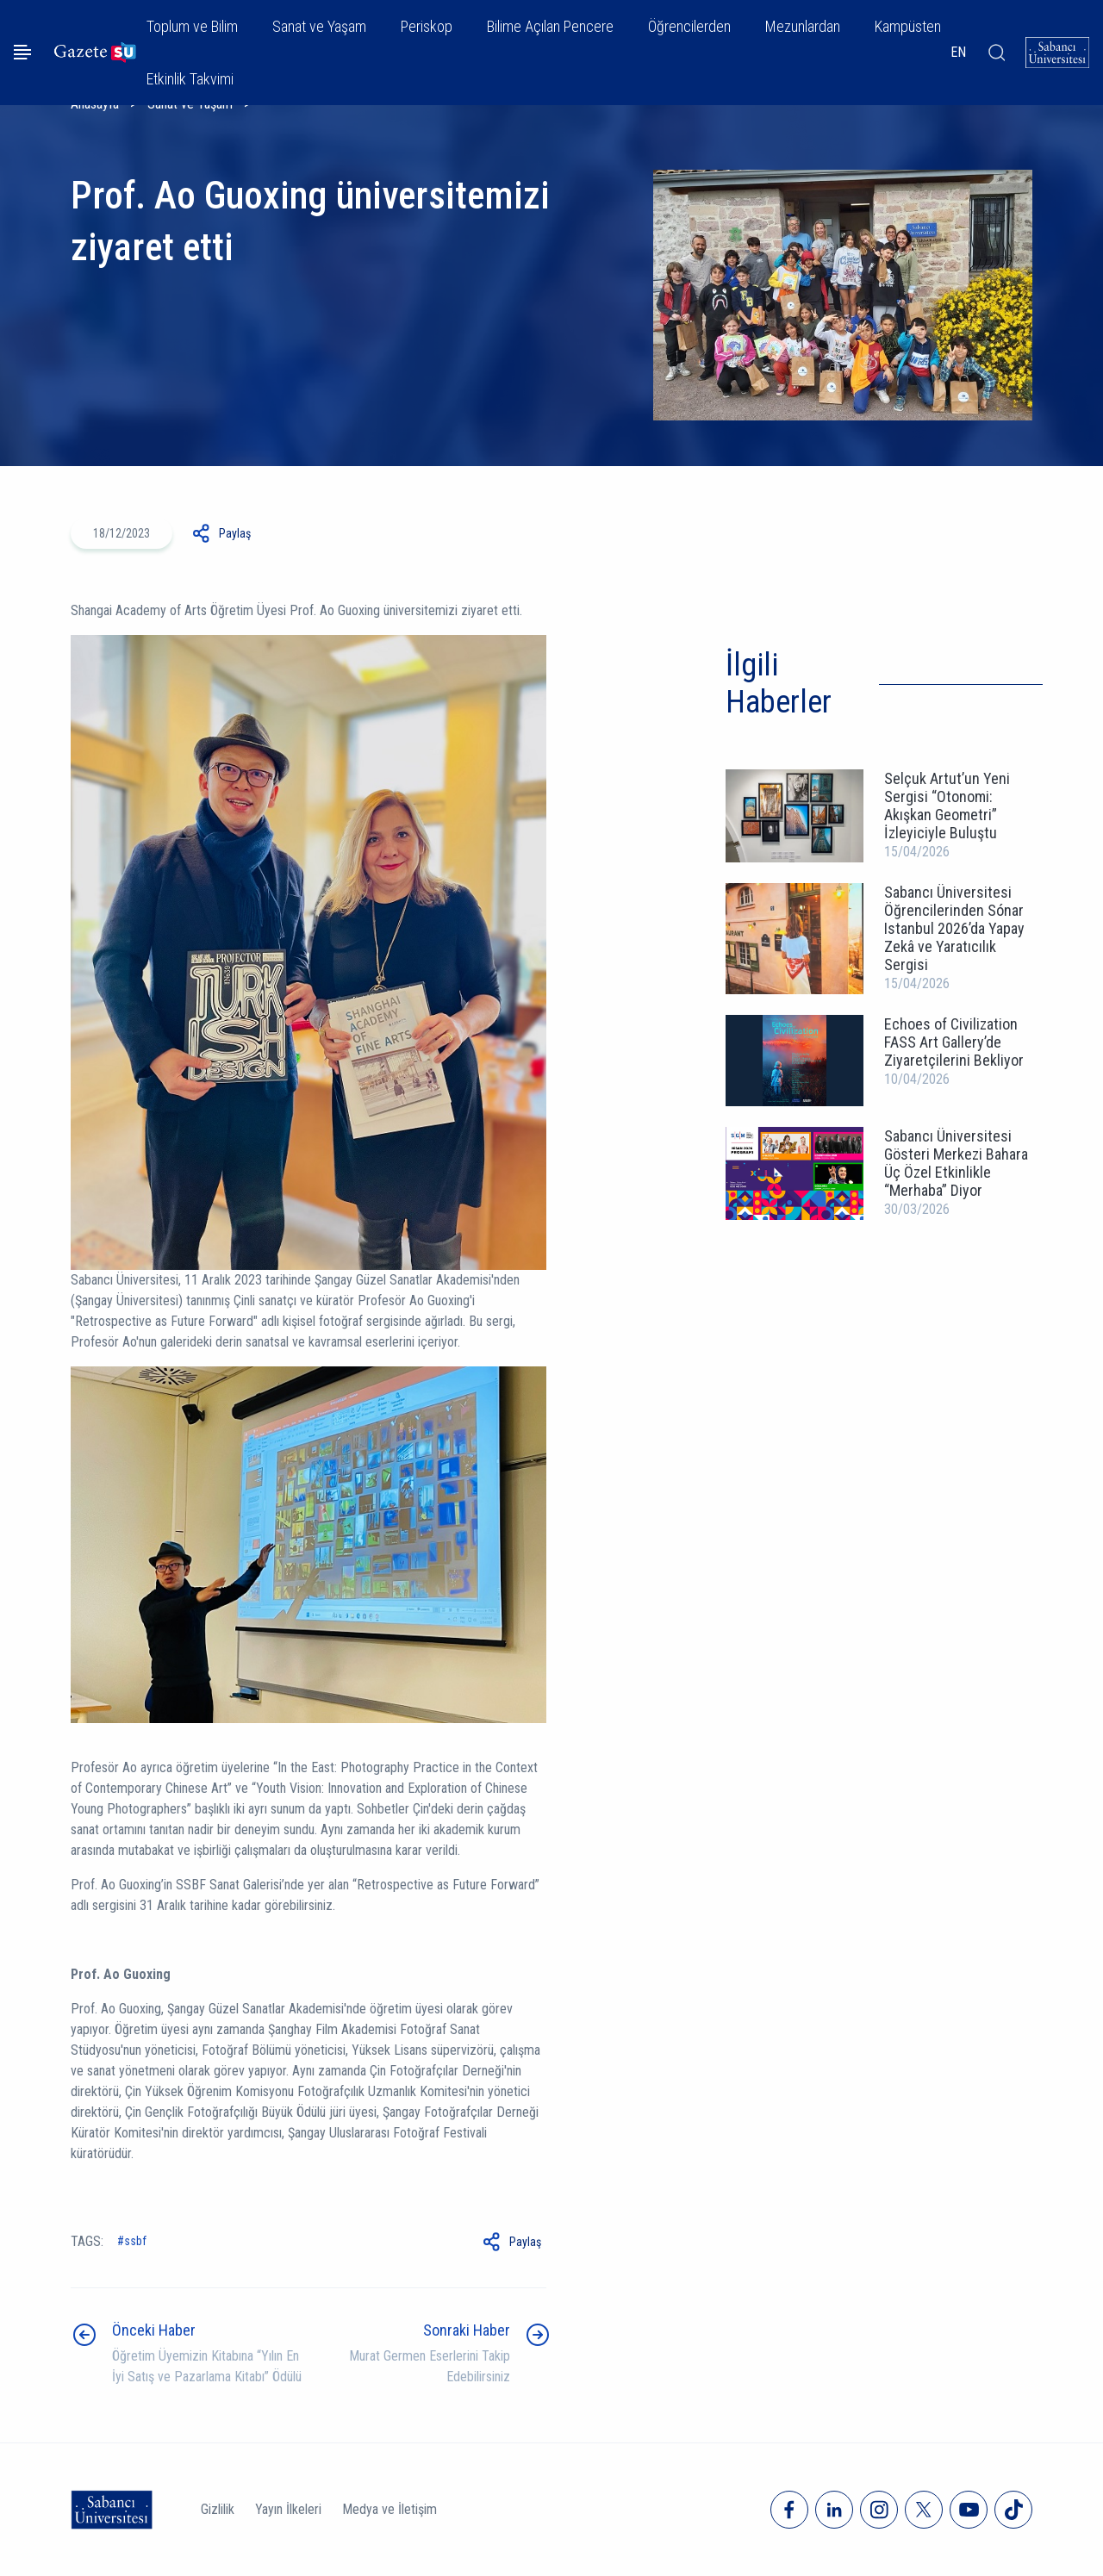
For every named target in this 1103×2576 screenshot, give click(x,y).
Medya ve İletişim (389, 2509)
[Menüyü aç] (22, 52)
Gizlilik (217, 2509)
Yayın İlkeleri (288, 2509)
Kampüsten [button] (908, 26)
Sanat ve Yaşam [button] (319, 26)
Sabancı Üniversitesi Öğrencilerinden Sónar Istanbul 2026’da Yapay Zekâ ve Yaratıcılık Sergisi (954, 928)
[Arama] (996, 52)
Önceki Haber (154, 2330)
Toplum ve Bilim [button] (192, 26)
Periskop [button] (426, 26)
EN (958, 52)
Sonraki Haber (466, 2330)
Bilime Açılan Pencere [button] (550, 26)
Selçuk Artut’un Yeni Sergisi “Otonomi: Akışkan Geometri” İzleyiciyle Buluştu (947, 805)
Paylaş (235, 533)
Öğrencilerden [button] (689, 26)
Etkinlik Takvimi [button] (190, 79)
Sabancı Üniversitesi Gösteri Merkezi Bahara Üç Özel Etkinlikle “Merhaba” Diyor (956, 1163)
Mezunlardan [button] (802, 26)
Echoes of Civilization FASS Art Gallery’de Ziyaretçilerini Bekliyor (954, 1042)
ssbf (135, 2241)
